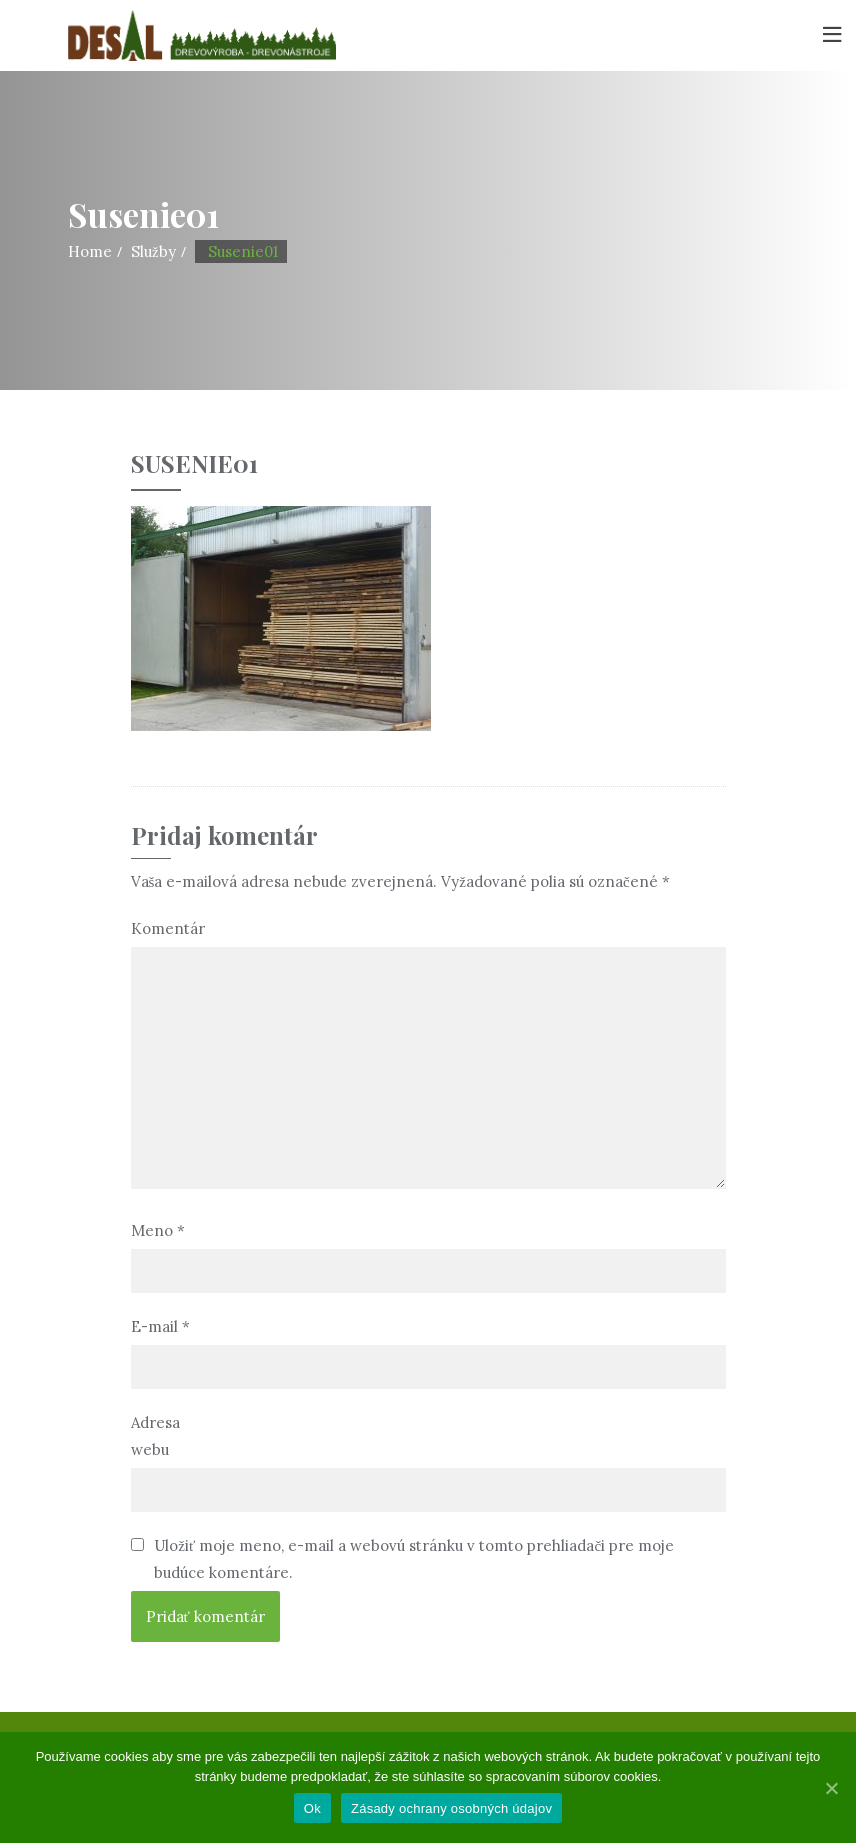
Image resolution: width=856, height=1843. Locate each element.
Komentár (166, 928)
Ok (312, 1808)
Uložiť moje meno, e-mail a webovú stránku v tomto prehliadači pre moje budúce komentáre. (414, 1559)
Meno (158, 1230)
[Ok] (831, 1788)
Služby (153, 251)
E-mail (160, 1326)
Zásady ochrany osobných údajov (451, 1808)
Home (90, 251)
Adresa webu (155, 1436)
